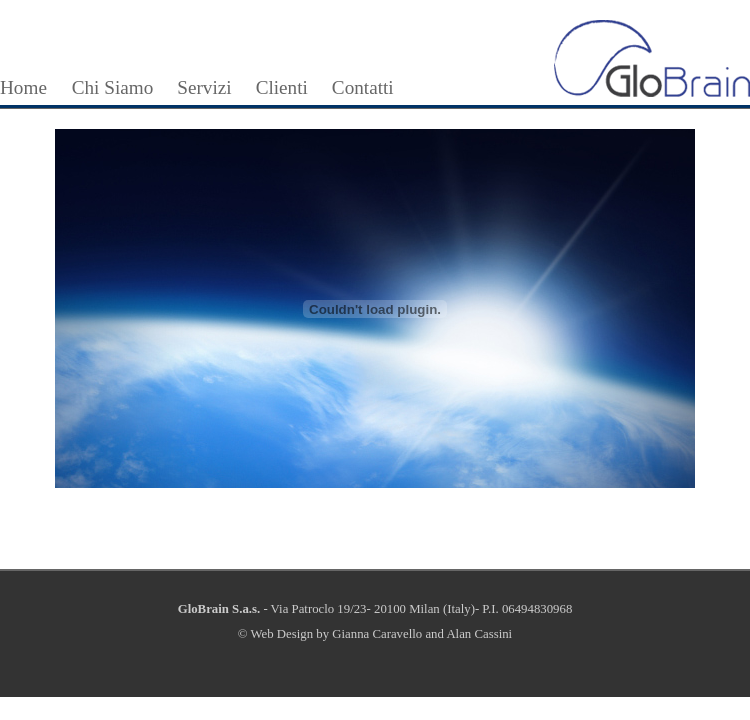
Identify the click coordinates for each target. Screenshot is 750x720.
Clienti (282, 87)
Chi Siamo (113, 87)
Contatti (363, 87)
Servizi (204, 87)
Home (23, 87)
